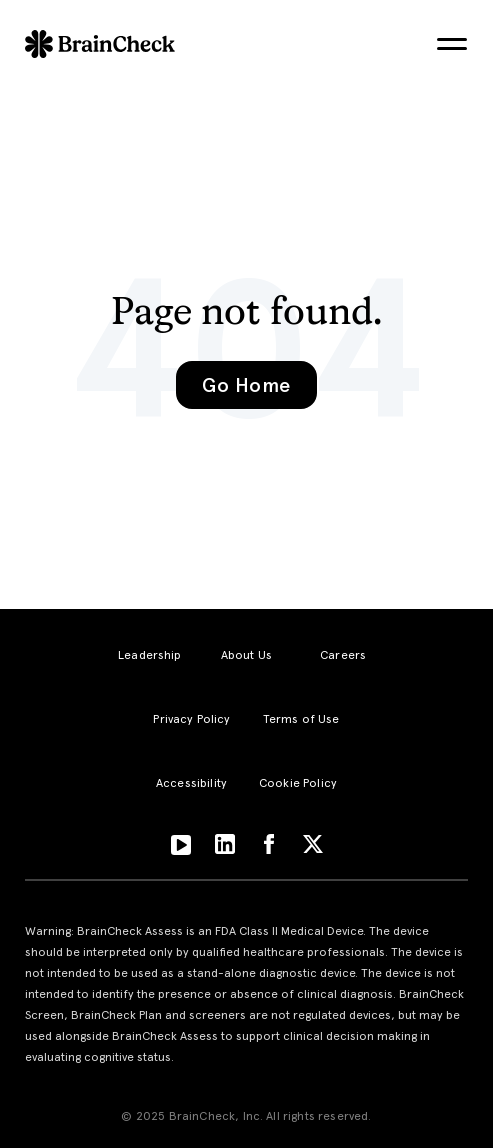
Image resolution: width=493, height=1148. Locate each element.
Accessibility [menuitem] (191, 783)
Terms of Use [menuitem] (301, 719)
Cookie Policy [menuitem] (298, 783)
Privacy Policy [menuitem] (191, 719)
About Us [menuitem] (246, 655)
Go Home (246, 385)
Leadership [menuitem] (150, 655)
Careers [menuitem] (343, 655)
